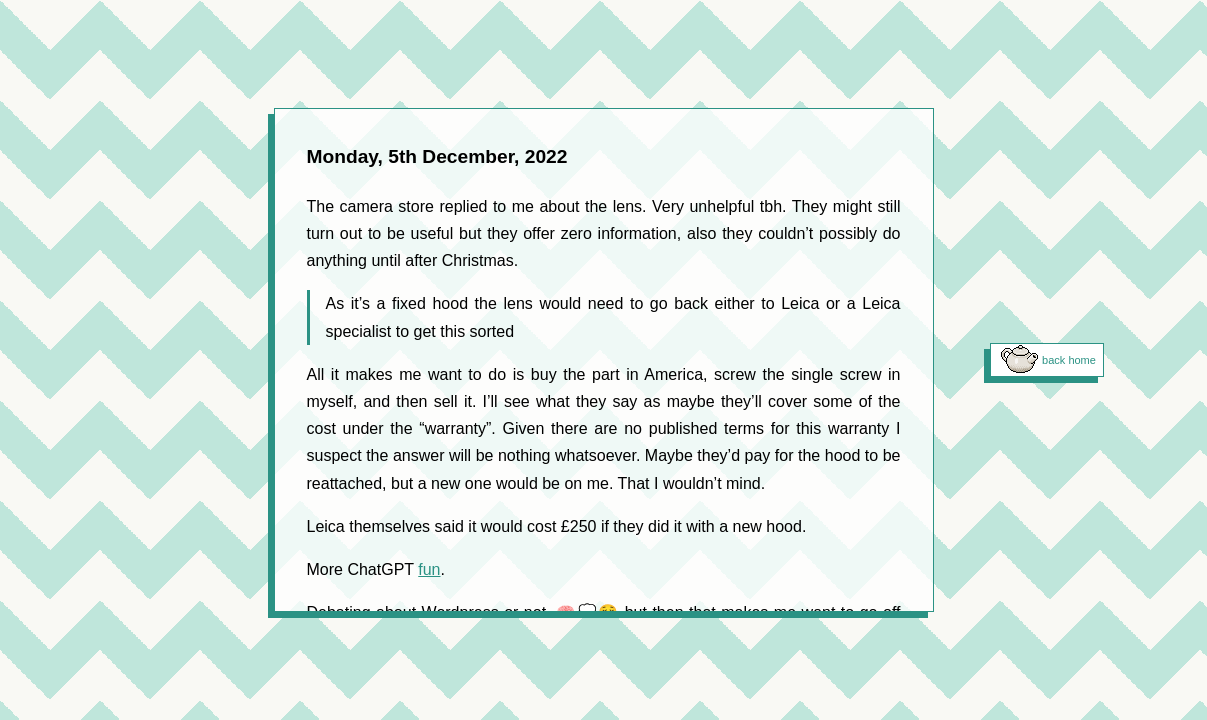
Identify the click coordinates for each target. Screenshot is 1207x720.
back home (1069, 360)
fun (429, 569)
